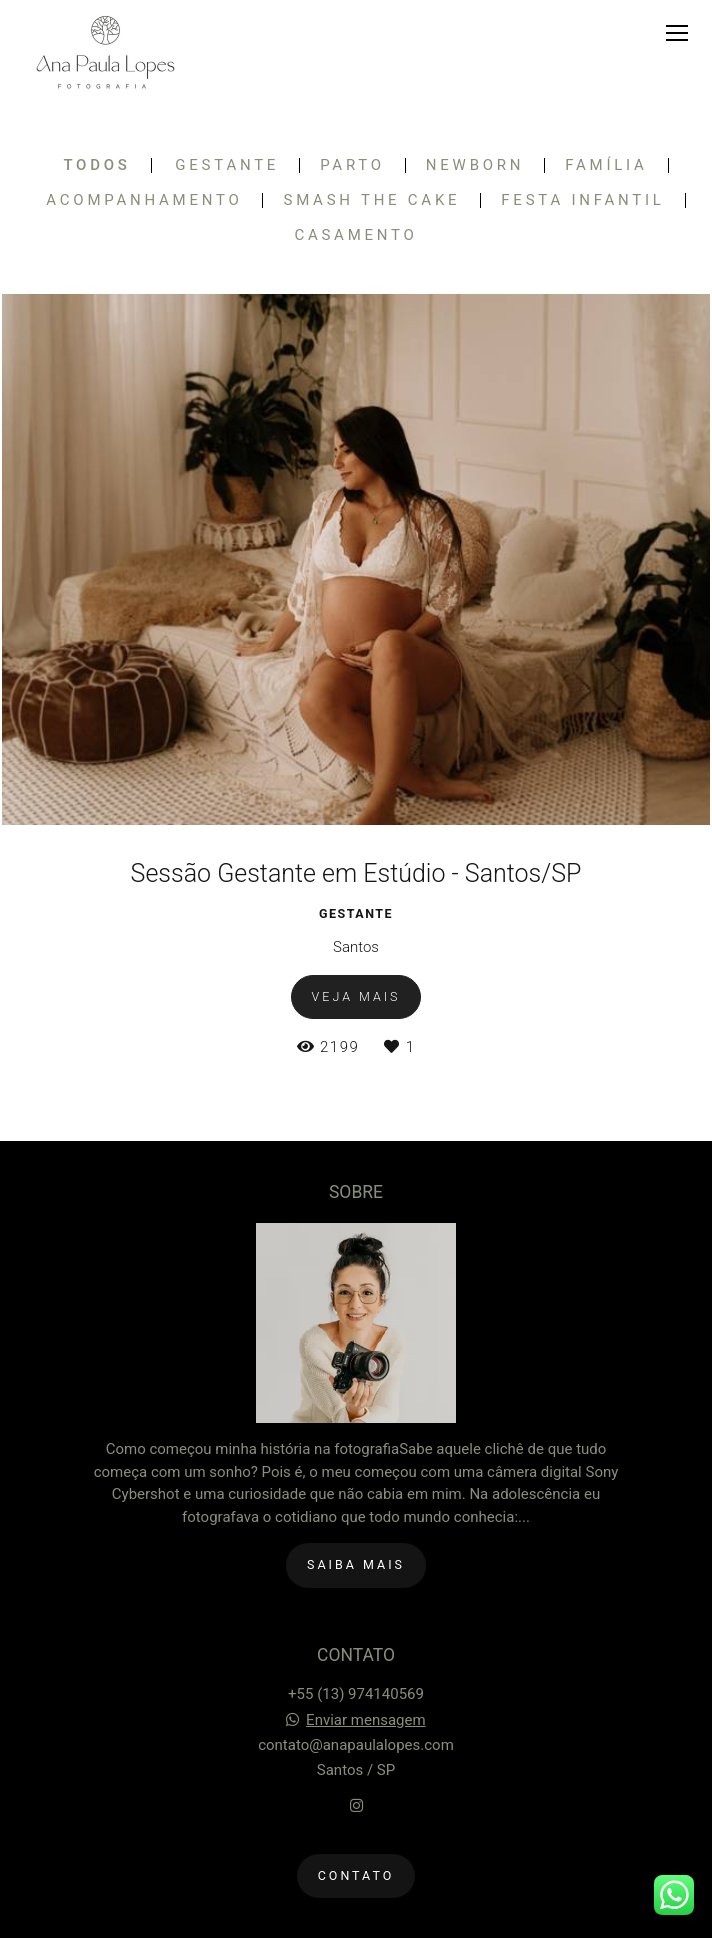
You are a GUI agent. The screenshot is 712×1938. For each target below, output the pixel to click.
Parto (352, 165)
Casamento (355, 235)
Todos (96, 165)
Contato (356, 1875)
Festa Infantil (582, 200)
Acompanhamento (144, 200)
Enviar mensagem (366, 1720)
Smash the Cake (371, 200)
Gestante (227, 165)
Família (606, 165)
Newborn (475, 165)
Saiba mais (356, 1564)
